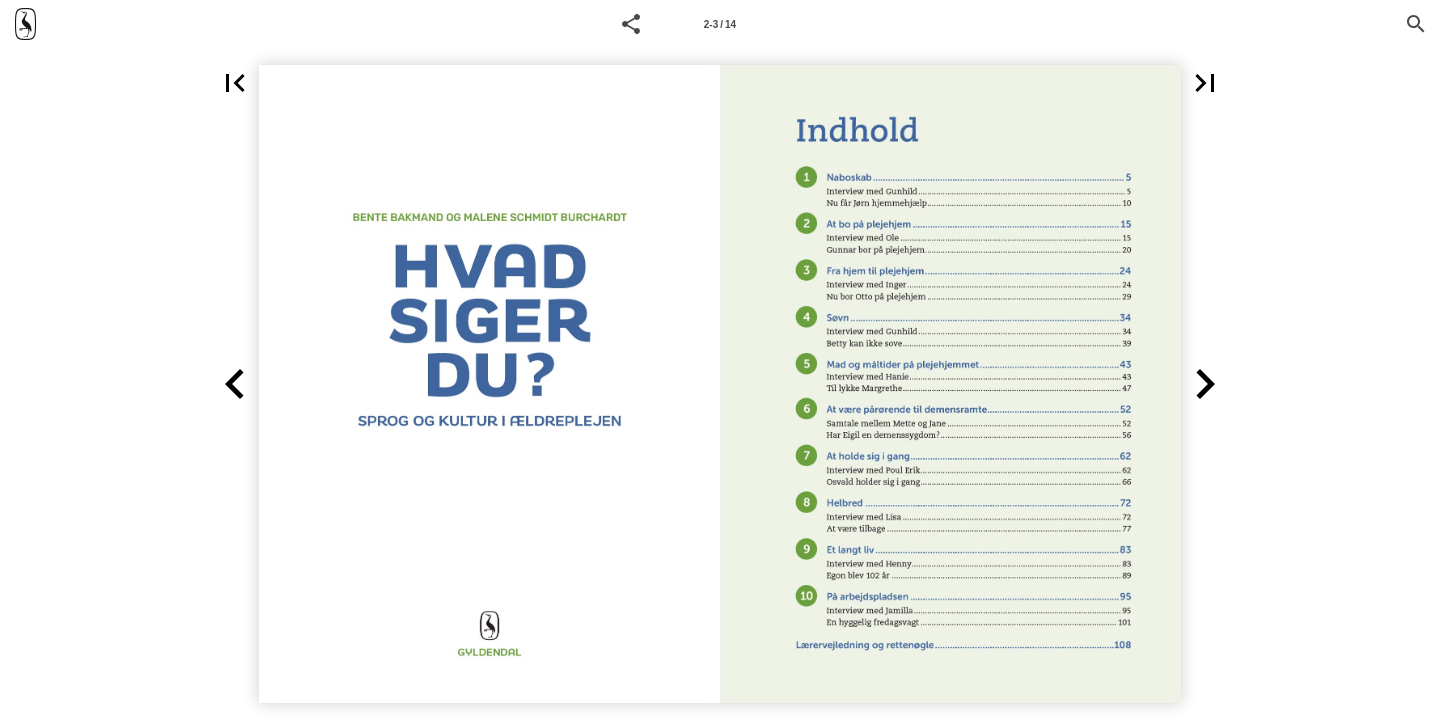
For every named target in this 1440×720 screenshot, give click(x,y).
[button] (631, 24)
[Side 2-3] (720, 24)
